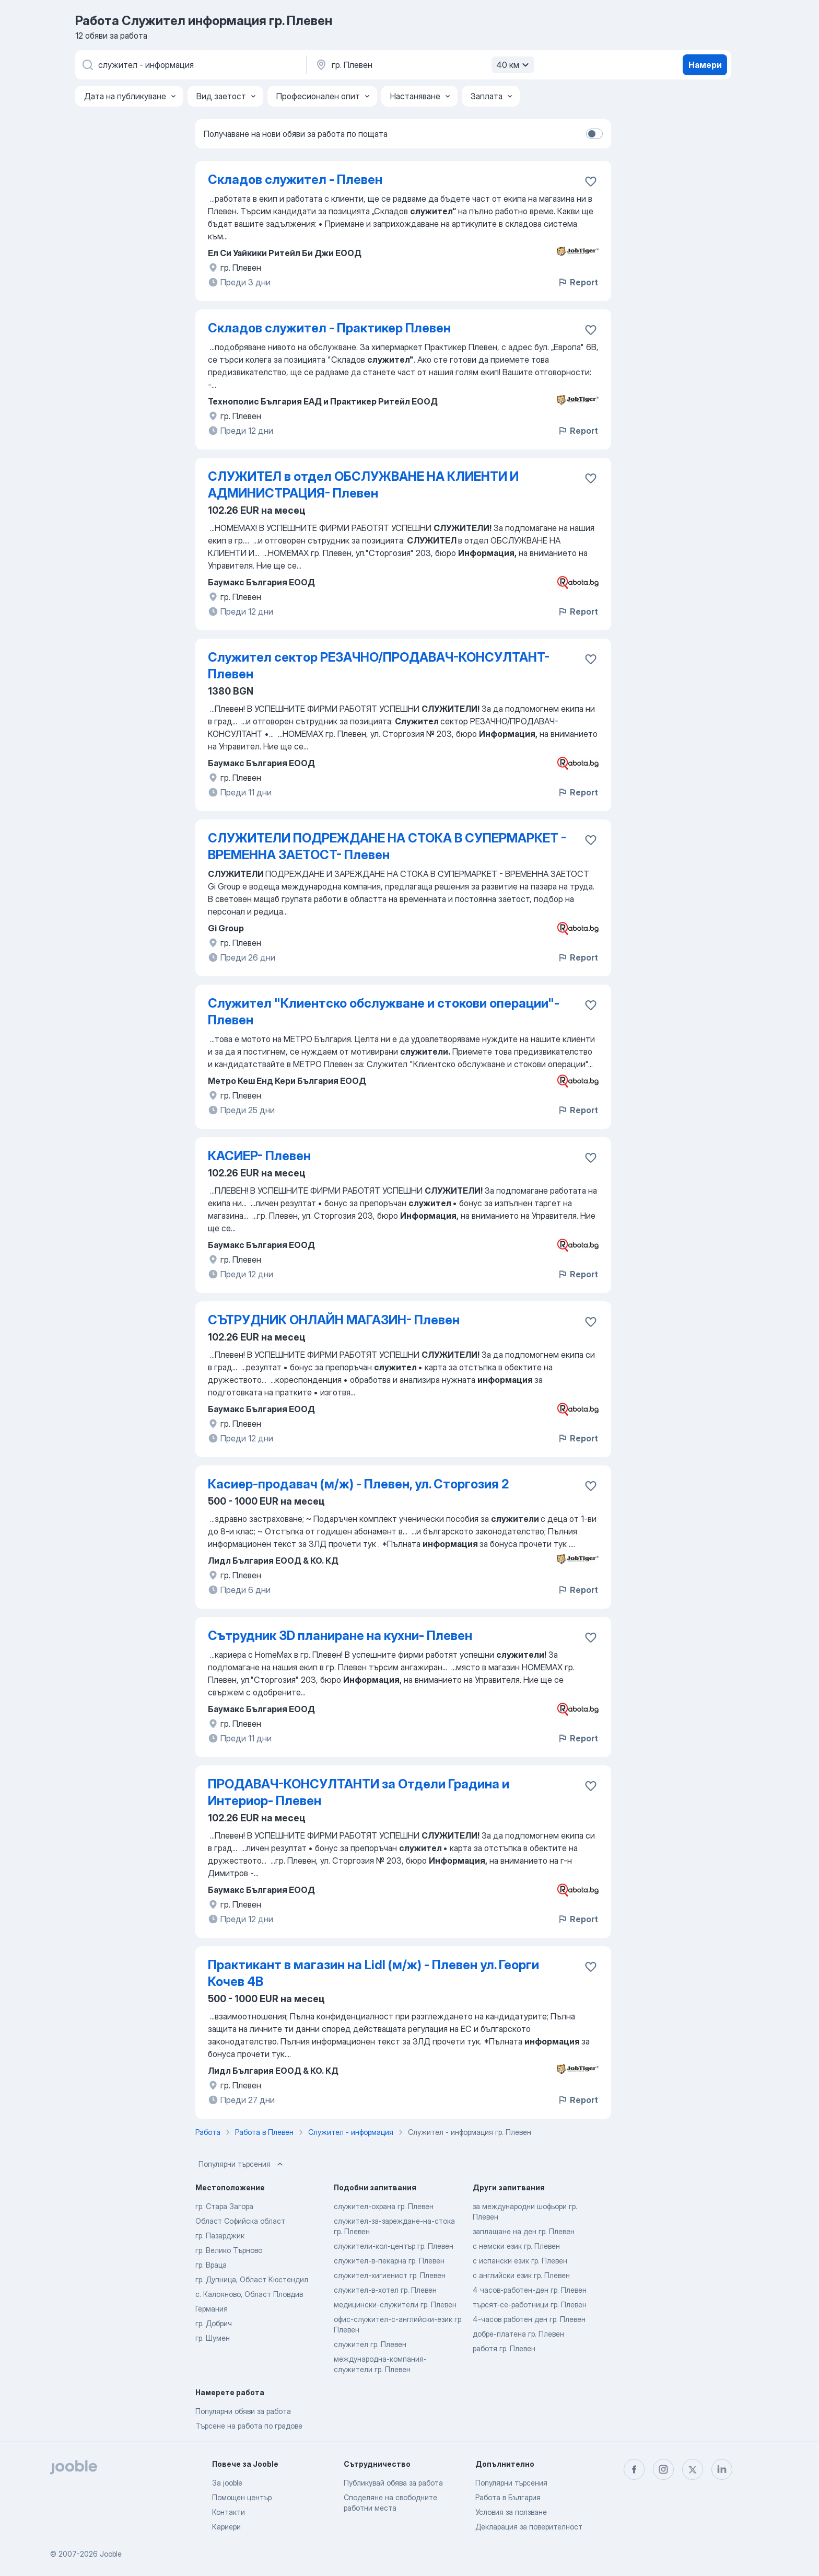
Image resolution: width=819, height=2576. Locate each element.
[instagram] (663, 2469)
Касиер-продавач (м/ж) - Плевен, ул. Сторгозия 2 (358, 1484)
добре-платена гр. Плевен (518, 2333)
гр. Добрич (213, 2323)
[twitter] (692, 2469)
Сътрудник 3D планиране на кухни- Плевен (340, 1635)
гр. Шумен (212, 2338)
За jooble (227, 2482)
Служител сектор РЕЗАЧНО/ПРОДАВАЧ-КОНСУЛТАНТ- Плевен (378, 665)
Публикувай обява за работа (393, 2482)
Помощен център (242, 2497)
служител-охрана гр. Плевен (384, 2206)
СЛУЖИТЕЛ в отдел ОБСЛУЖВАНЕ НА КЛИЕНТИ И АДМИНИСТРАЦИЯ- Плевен (363, 485)
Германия (211, 2308)
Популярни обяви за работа (243, 2411)
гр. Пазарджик (219, 2235)
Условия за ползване (511, 2512)
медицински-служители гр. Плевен (395, 2304)
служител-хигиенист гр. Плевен (390, 2275)
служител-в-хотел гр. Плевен (385, 2289)
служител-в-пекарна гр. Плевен (389, 2260)
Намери (705, 65)
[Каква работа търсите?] (190, 64)
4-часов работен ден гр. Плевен (529, 2319)
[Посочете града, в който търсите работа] (424, 64)
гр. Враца (211, 2264)
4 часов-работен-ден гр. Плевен (530, 2289)
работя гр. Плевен (504, 2348)
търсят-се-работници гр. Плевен (530, 2304)
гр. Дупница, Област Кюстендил (251, 2279)
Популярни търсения (241, 2164)
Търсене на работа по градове (248, 2425)
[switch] (594, 134)
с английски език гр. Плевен (521, 2275)
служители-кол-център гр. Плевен (393, 2246)
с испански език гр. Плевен (520, 2260)
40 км (514, 65)
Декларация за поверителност (528, 2526)
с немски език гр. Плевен (516, 2246)
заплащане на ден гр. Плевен (524, 2231)
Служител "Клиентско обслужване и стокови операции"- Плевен (383, 1011)
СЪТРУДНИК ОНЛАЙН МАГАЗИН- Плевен (334, 1319)
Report (577, 282)
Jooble (111, 2553)
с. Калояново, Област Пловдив (249, 2294)
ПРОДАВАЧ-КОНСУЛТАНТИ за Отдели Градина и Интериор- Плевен (358, 1792)
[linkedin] (721, 2469)
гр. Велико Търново (228, 2250)
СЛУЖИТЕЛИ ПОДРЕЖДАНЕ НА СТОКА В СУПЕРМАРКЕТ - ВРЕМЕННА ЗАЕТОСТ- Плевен (387, 846)
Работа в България (508, 2497)
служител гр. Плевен (370, 2344)
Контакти (228, 2512)
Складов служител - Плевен (295, 179)
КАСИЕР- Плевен (259, 1155)
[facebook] (634, 2469)
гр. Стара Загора (224, 2206)
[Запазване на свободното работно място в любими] (591, 181)
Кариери (226, 2526)
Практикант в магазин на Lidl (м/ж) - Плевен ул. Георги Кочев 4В (373, 1973)
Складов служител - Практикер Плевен (329, 328)
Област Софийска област (240, 2220)
